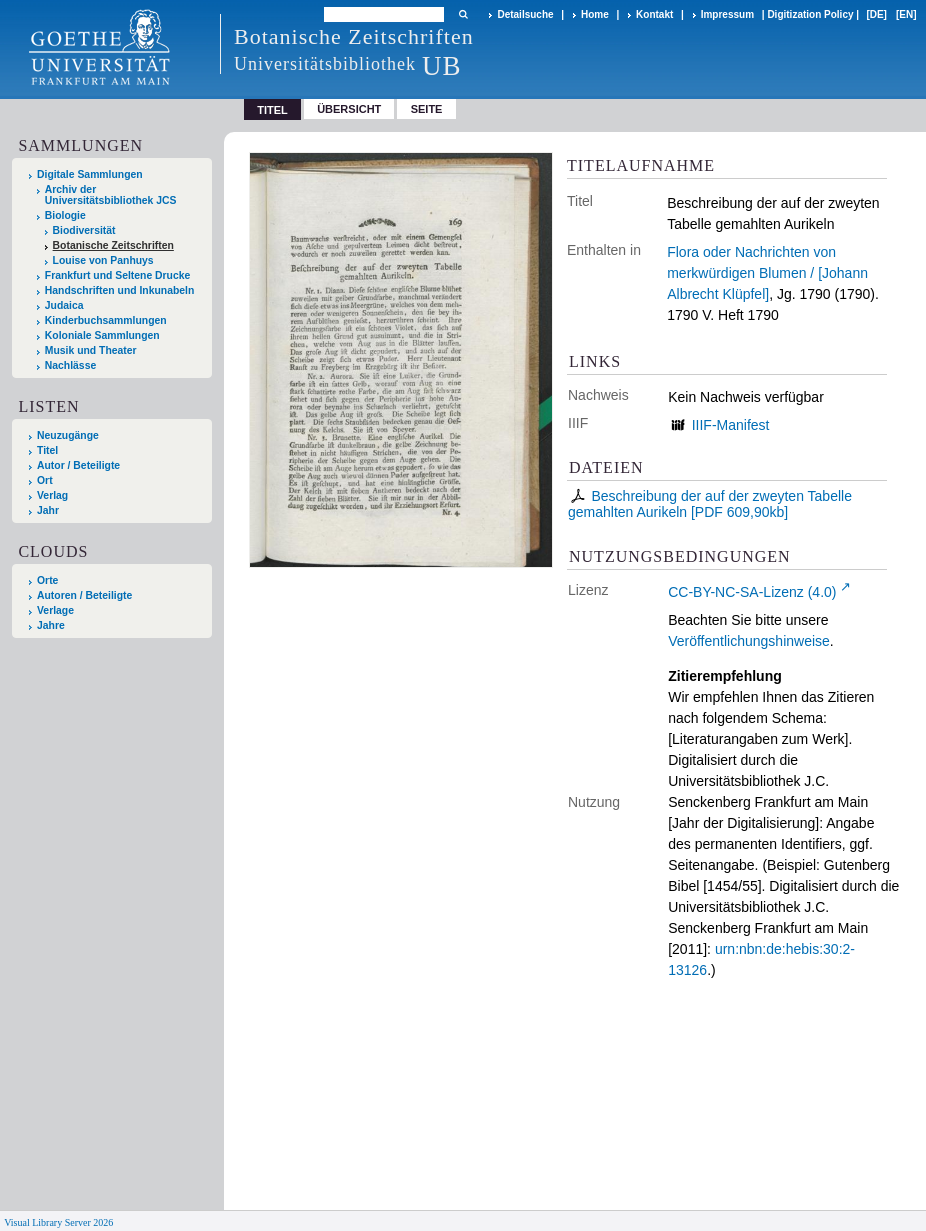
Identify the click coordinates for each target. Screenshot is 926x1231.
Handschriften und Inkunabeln (120, 290)
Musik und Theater (91, 350)
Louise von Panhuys (103, 260)
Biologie (65, 215)
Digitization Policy (810, 14)
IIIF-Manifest (731, 425)
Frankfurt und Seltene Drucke (118, 275)
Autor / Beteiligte (78, 465)
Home (595, 14)
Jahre (51, 625)
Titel (47, 450)
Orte (47, 580)
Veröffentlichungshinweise (749, 641)
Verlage (55, 610)
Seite (427, 109)
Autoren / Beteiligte (84, 595)
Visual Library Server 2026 (58, 1222)
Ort (45, 480)
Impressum (727, 14)
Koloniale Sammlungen (102, 335)
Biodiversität (84, 230)
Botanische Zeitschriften (113, 245)
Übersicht (349, 109)
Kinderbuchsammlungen (106, 320)
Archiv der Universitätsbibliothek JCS (111, 195)
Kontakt (654, 14)
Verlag (52, 495)
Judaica (64, 305)
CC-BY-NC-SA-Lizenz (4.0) (752, 592)
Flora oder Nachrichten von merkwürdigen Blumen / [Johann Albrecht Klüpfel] (767, 273)
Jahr (48, 510)
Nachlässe (70, 365)
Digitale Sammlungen (90, 174)
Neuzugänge (68, 435)
